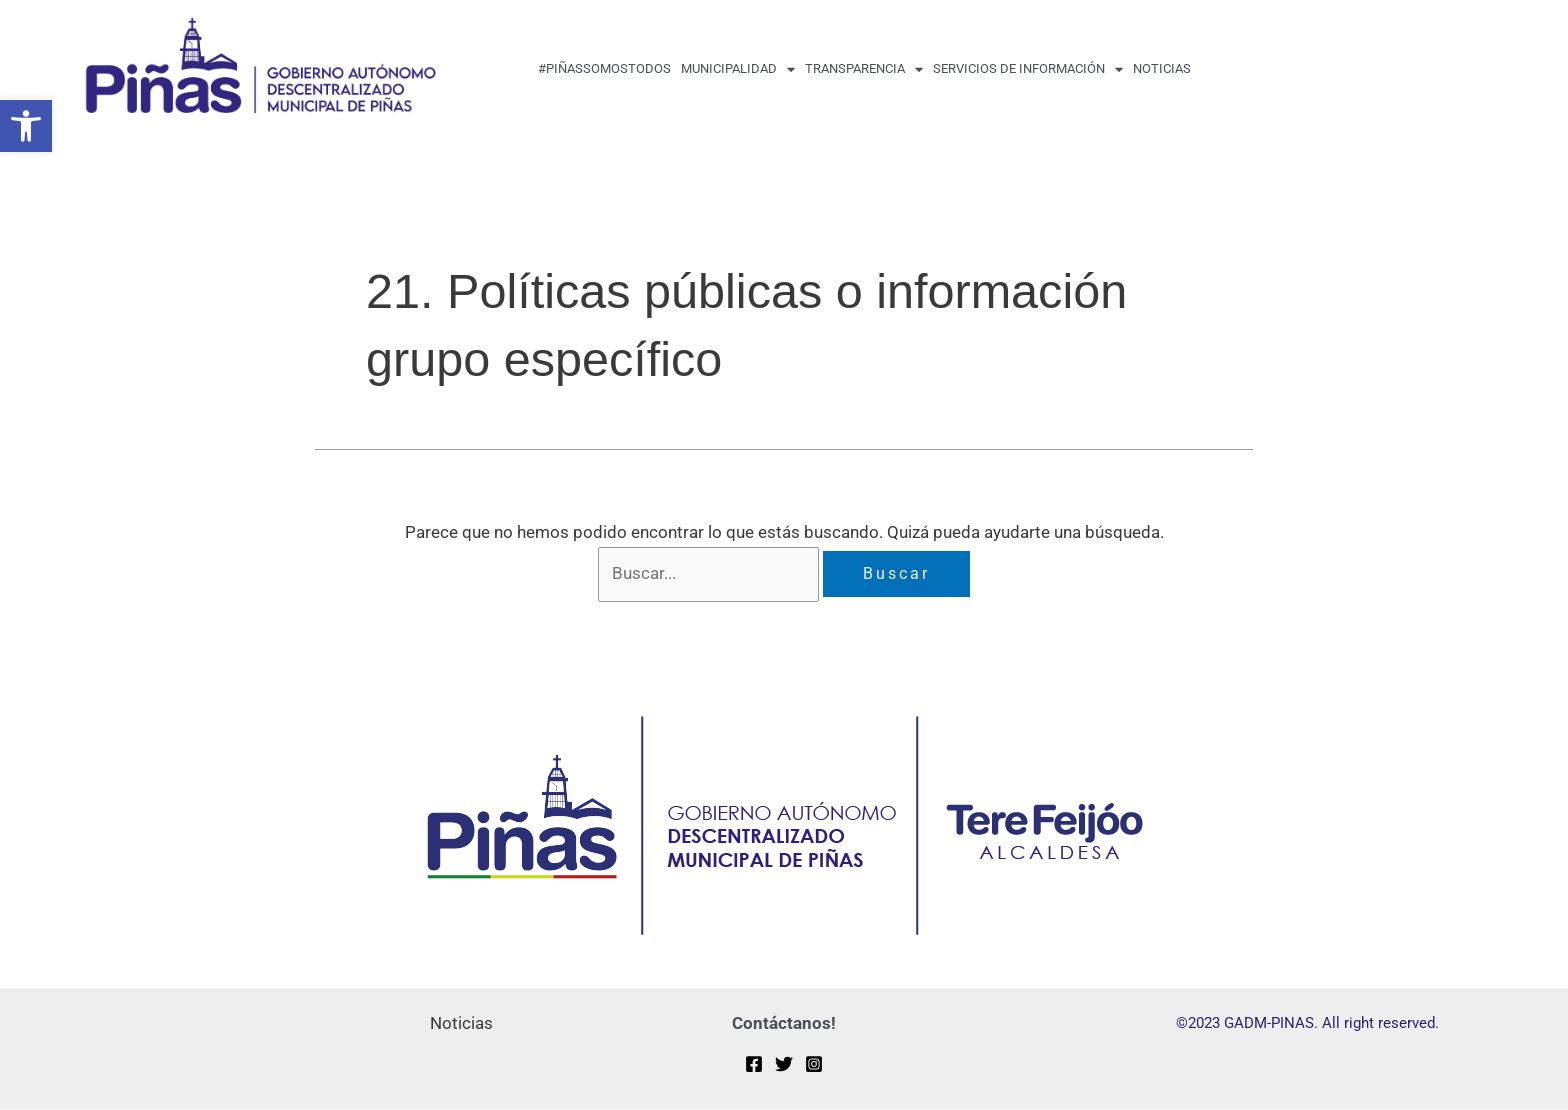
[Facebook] (754, 1065)
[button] (26, 126)
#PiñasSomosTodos (604, 68)
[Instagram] (814, 1065)
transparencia (864, 69)
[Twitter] (784, 1065)
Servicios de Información (1028, 69)
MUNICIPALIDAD (738, 69)
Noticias (1162, 68)
